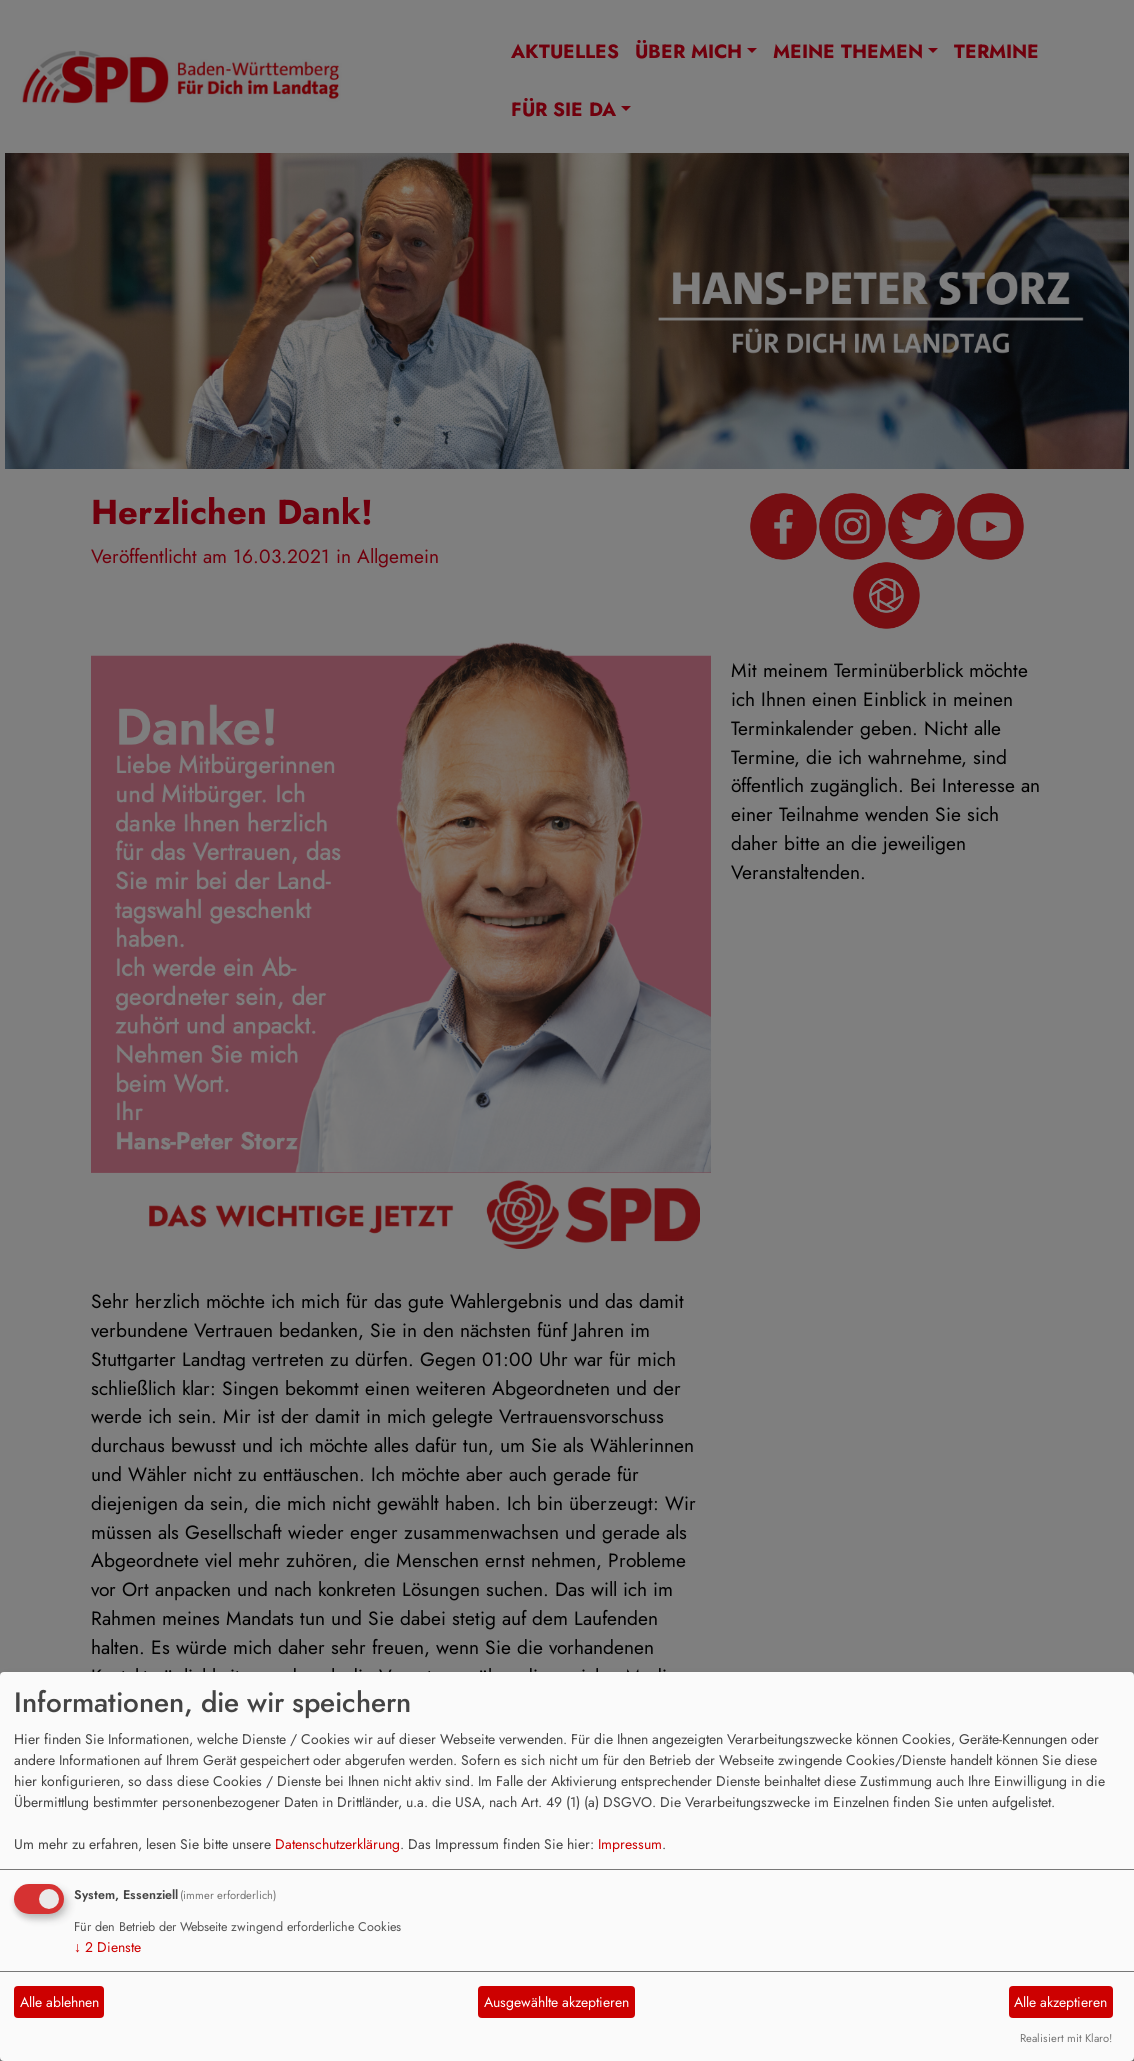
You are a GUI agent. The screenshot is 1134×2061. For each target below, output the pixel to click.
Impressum (630, 1844)
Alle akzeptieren (1060, 2002)
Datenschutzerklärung (337, 1844)
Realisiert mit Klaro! (1066, 2038)
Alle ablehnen (59, 2002)
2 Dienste (107, 1947)
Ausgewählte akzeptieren (556, 2002)
